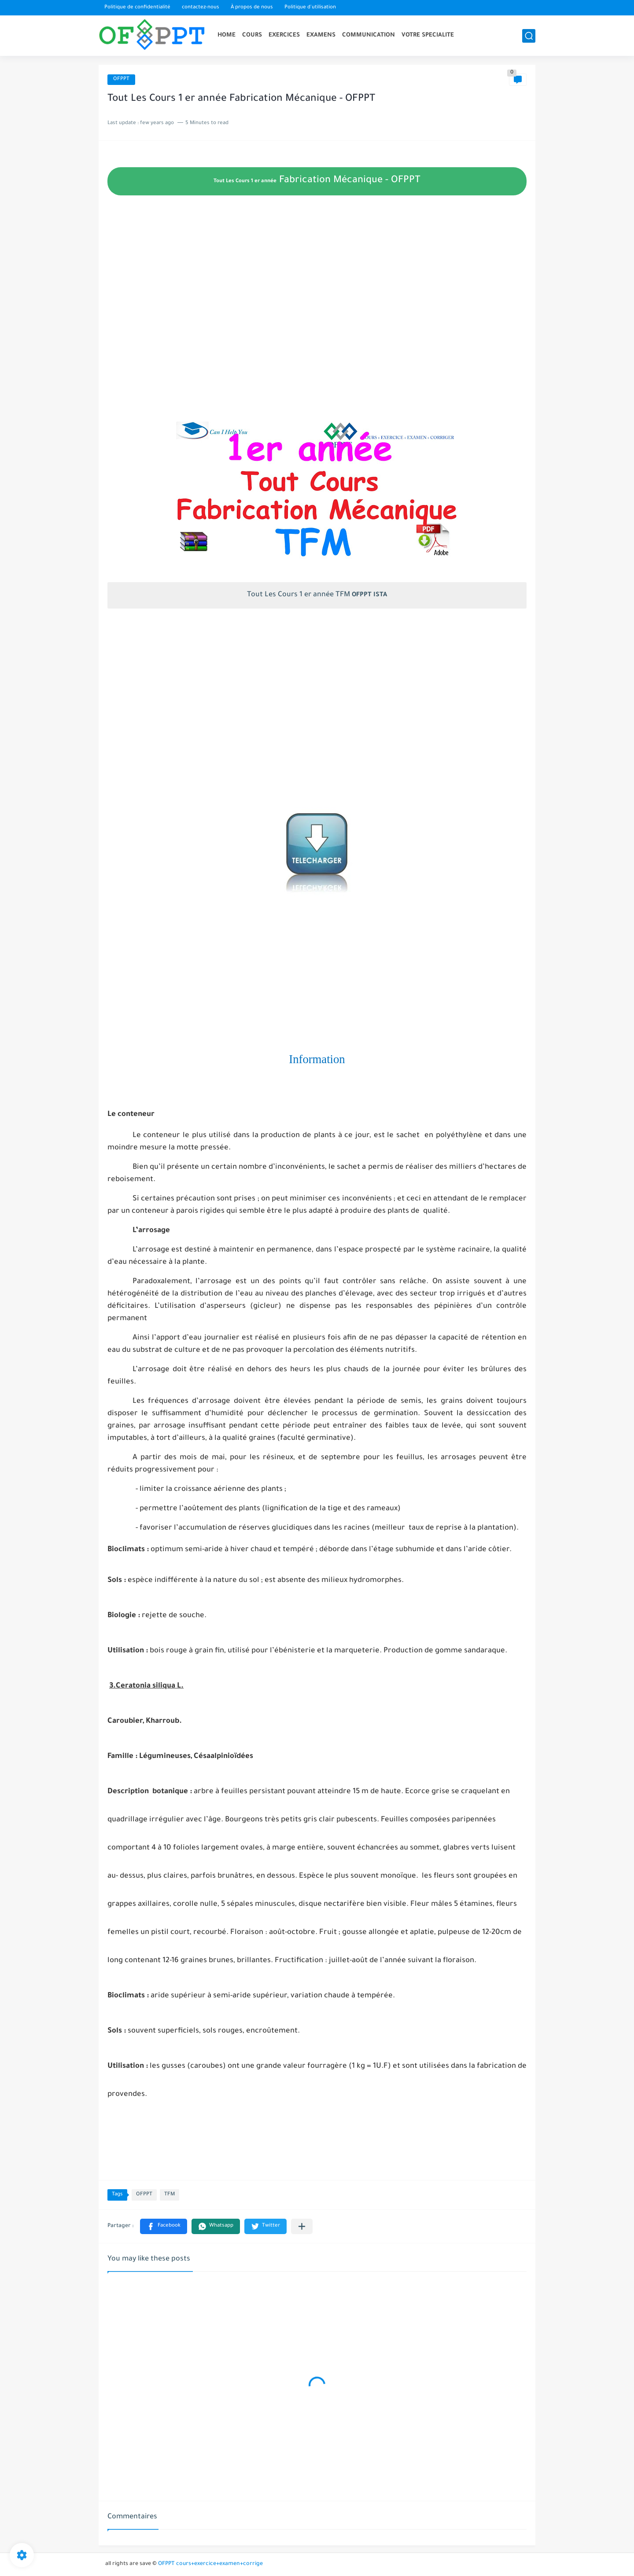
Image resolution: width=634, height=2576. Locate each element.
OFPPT (121, 79)
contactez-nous (200, 8)
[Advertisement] (317, 331)
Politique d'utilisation (310, 8)
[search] (528, 36)
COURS (252, 35)
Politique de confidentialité (137, 8)
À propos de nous (252, 8)
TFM (169, 2195)
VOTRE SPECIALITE (428, 35)
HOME (226, 35)
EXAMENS (320, 35)
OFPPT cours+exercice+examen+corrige (210, 2564)
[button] (163, 2226)
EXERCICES (284, 35)
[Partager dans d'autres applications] (302, 2226)
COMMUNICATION (368, 35)
